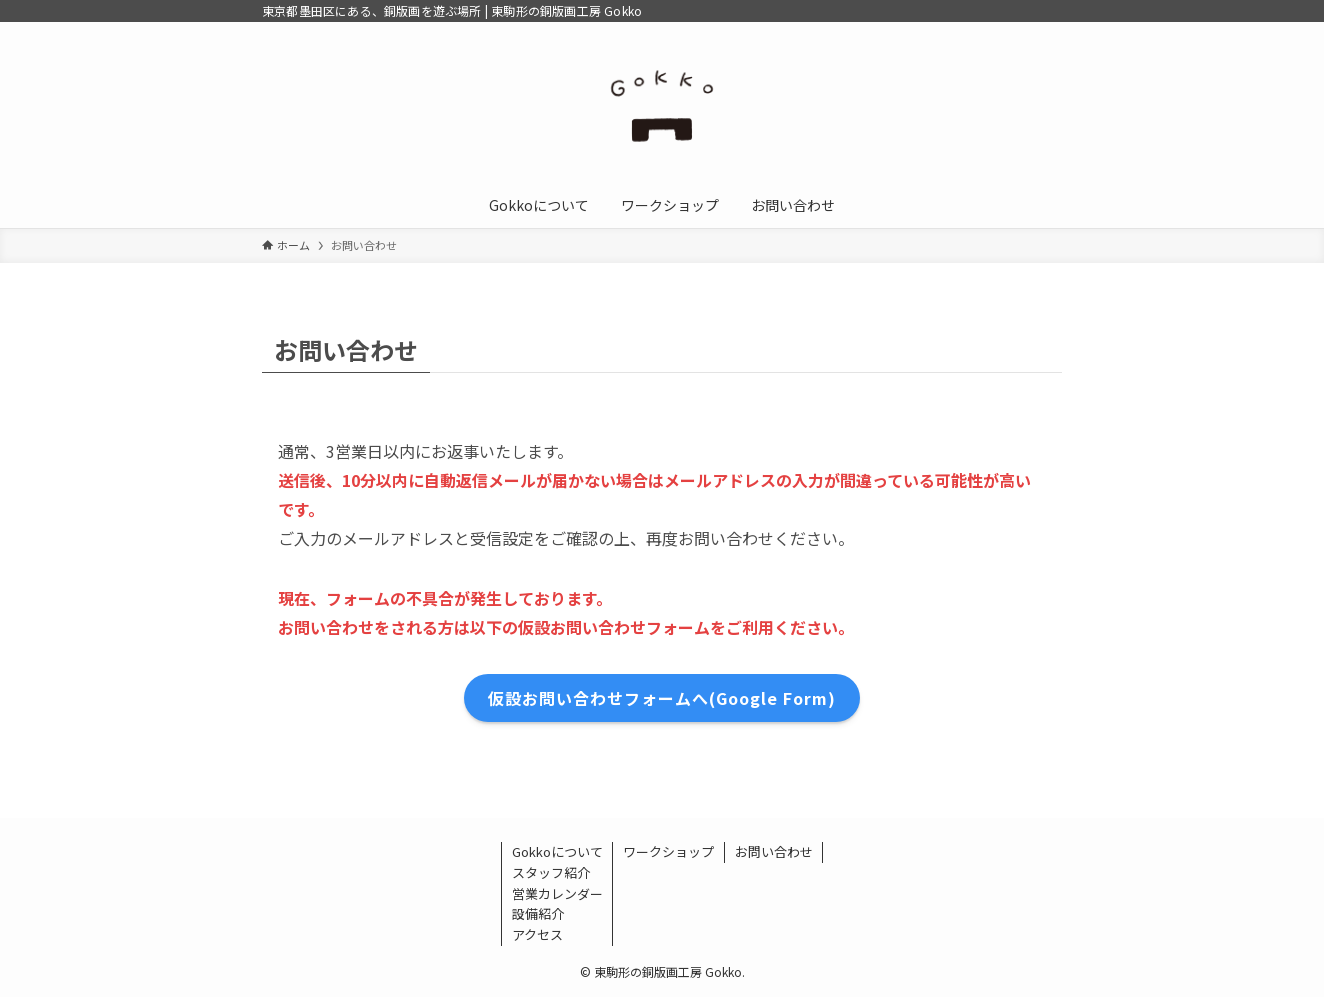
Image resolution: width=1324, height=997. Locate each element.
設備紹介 (538, 913)
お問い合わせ (774, 851)
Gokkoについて (557, 851)
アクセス (537, 934)
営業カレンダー (557, 893)
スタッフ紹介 (551, 872)
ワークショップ (668, 851)
